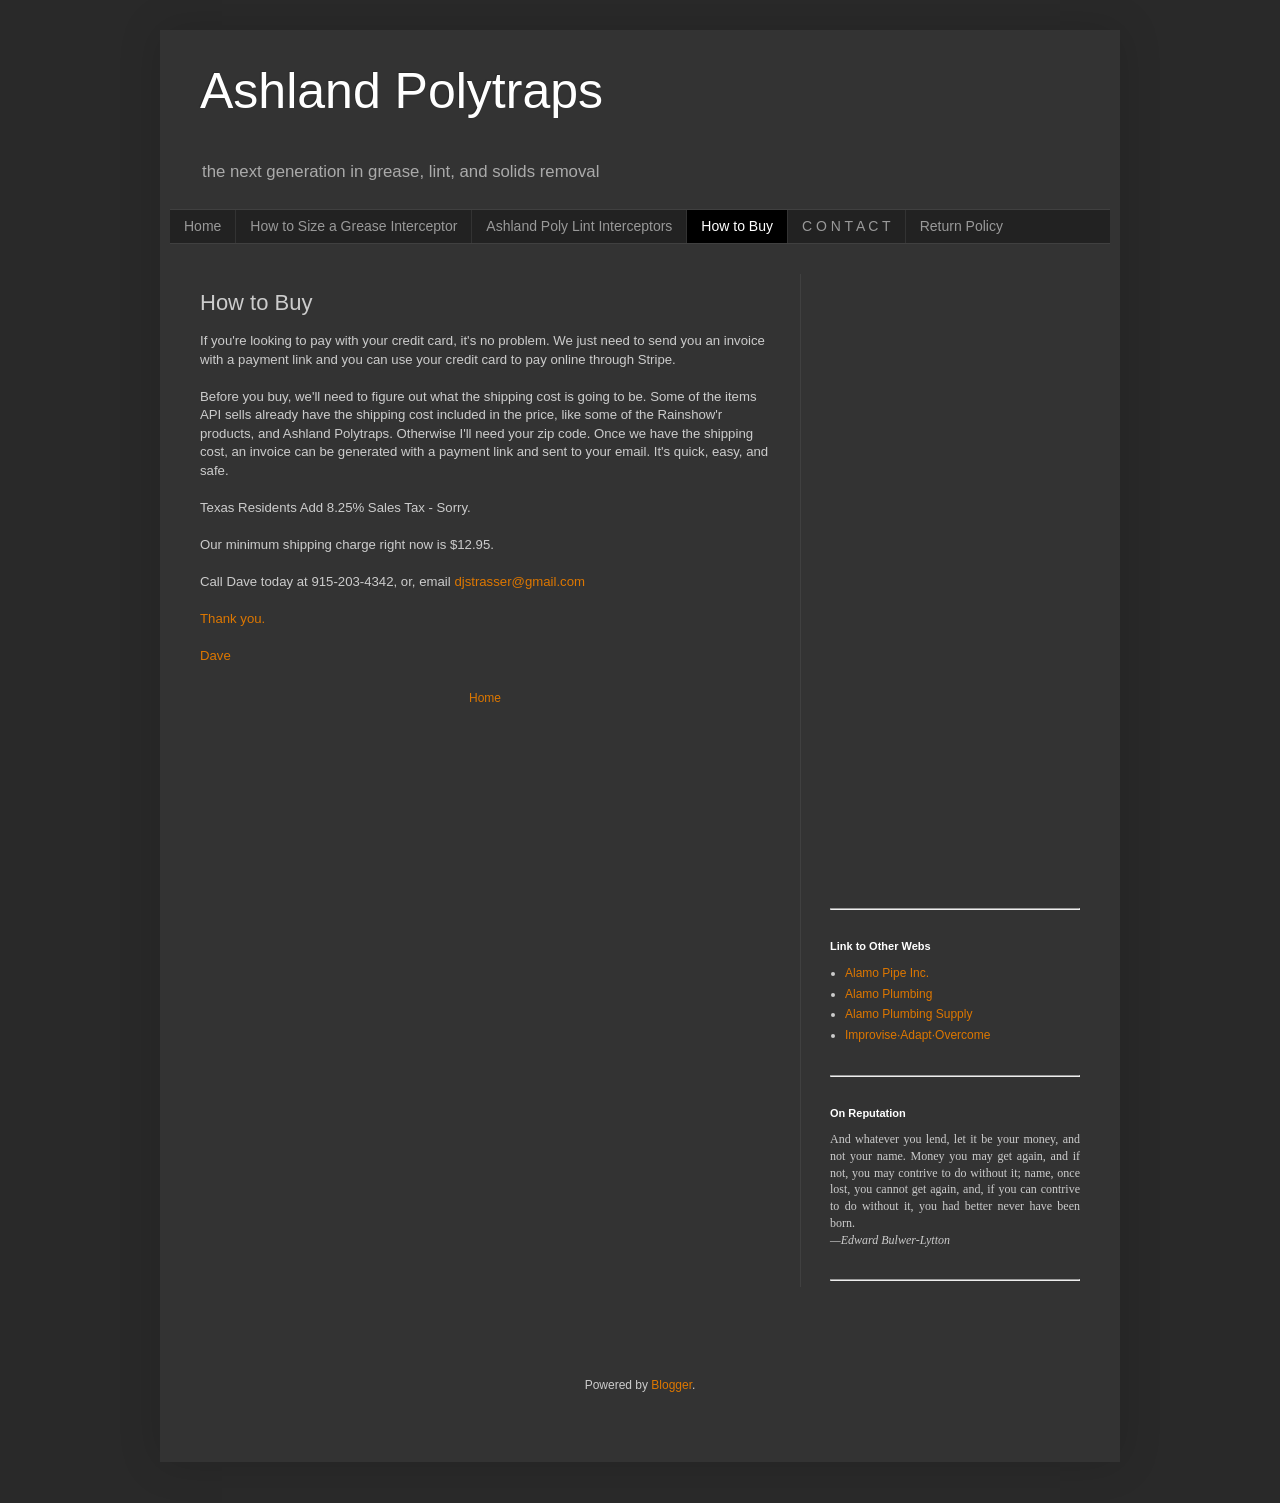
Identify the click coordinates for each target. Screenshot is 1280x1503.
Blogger (671, 1385)
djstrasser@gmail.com (519, 581)
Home (202, 226)
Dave (215, 655)
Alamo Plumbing (888, 994)
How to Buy (737, 226)
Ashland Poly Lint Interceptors (579, 226)
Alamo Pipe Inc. (887, 973)
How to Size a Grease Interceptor (353, 226)
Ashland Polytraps (401, 91)
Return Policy (961, 226)
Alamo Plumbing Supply (908, 1014)
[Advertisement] (910, 574)
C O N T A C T (846, 226)
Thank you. (232, 618)
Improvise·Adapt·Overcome (917, 1035)
